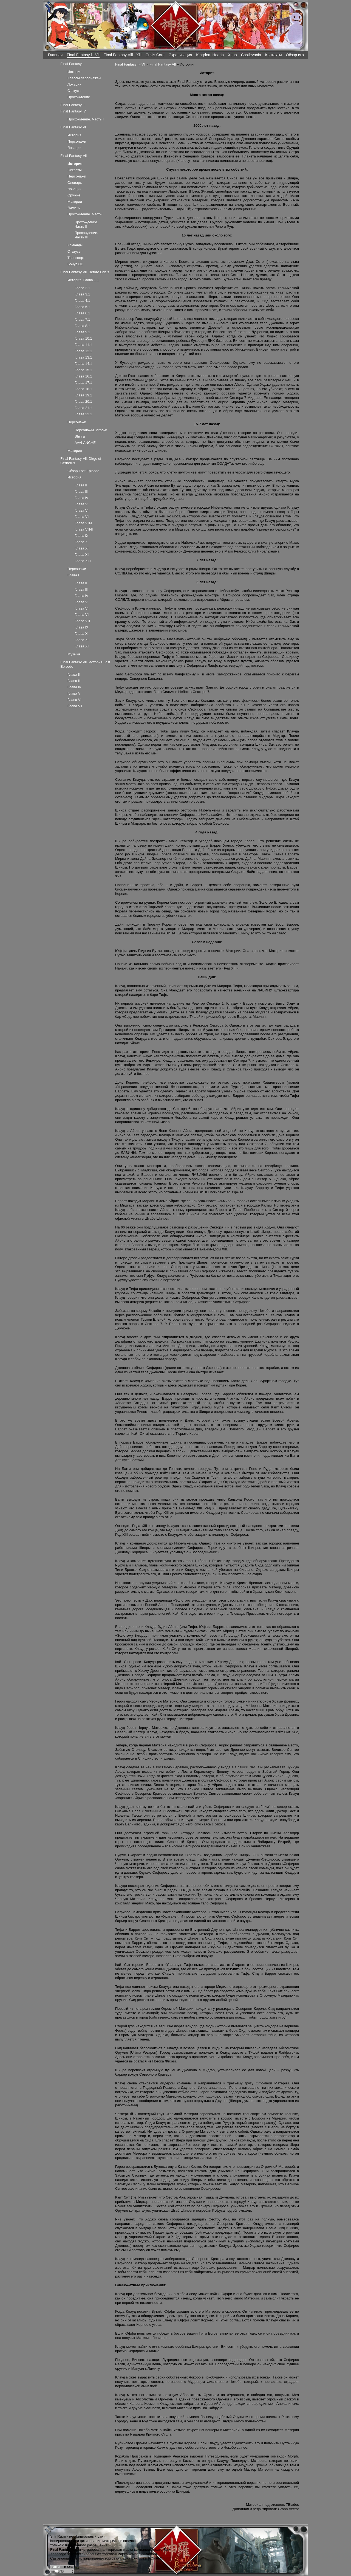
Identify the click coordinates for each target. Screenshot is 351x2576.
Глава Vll (82, 517)
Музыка (73, 654)
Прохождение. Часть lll (86, 235)
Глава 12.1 (83, 351)
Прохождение (78, 97)
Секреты (74, 170)
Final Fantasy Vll (162, 64)
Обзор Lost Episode (83, 471)
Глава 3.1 (82, 294)
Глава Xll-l (83, 561)
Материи (74, 201)
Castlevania (251, 55)
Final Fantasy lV (73, 111)
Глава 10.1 (83, 338)
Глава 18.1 (83, 389)
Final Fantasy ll (72, 105)
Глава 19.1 (83, 395)
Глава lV (81, 498)
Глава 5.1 (82, 307)
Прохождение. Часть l (85, 214)
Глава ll (81, 485)
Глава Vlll (82, 621)
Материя (74, 451)
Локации (74, 84)
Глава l (73, 575)
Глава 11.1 (83, 345)
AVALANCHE (85, 443)
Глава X (81, 542)
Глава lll (81, 491)
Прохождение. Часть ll (85, 119)
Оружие (73, 195)
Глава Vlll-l (83, 523)
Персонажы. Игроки (91, 430)
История (74, 72)
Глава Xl (81, 548)
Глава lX (81, 536)
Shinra (80, 436)
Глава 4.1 (82, 300)
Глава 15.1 (83, 370)
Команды (75, 245)
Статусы (74, 91)
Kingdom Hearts (210, 55)
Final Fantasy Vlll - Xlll (122, 55)
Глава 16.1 (83, 376)
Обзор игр (295, 55)
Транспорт (76, 258)
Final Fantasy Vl (73, 127)
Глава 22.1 (83, 414)
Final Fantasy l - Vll (83, 55)
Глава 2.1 (82, 288)
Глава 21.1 (83, 408)
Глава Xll (82, 555)
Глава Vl (81, 510)
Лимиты (73, 208)
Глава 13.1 (83, 357)
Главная (55, 55)
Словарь (74, 183)
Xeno (232, 55)
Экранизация (180, 55)
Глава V (81, 504)
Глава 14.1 (83, 364)
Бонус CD (75, 264)
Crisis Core (155, 55)
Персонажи (76, 141)
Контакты (273, 55)
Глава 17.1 (83, 383)
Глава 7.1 (82, 319)
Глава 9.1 (82, 332)
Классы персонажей (84, 78)
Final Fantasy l (72, 64)
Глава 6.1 (82, 313)
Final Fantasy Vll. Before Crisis (84, 272)
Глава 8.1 (82, 326)
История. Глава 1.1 (83, 280)
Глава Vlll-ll (84, 529)
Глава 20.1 (83, 401)
